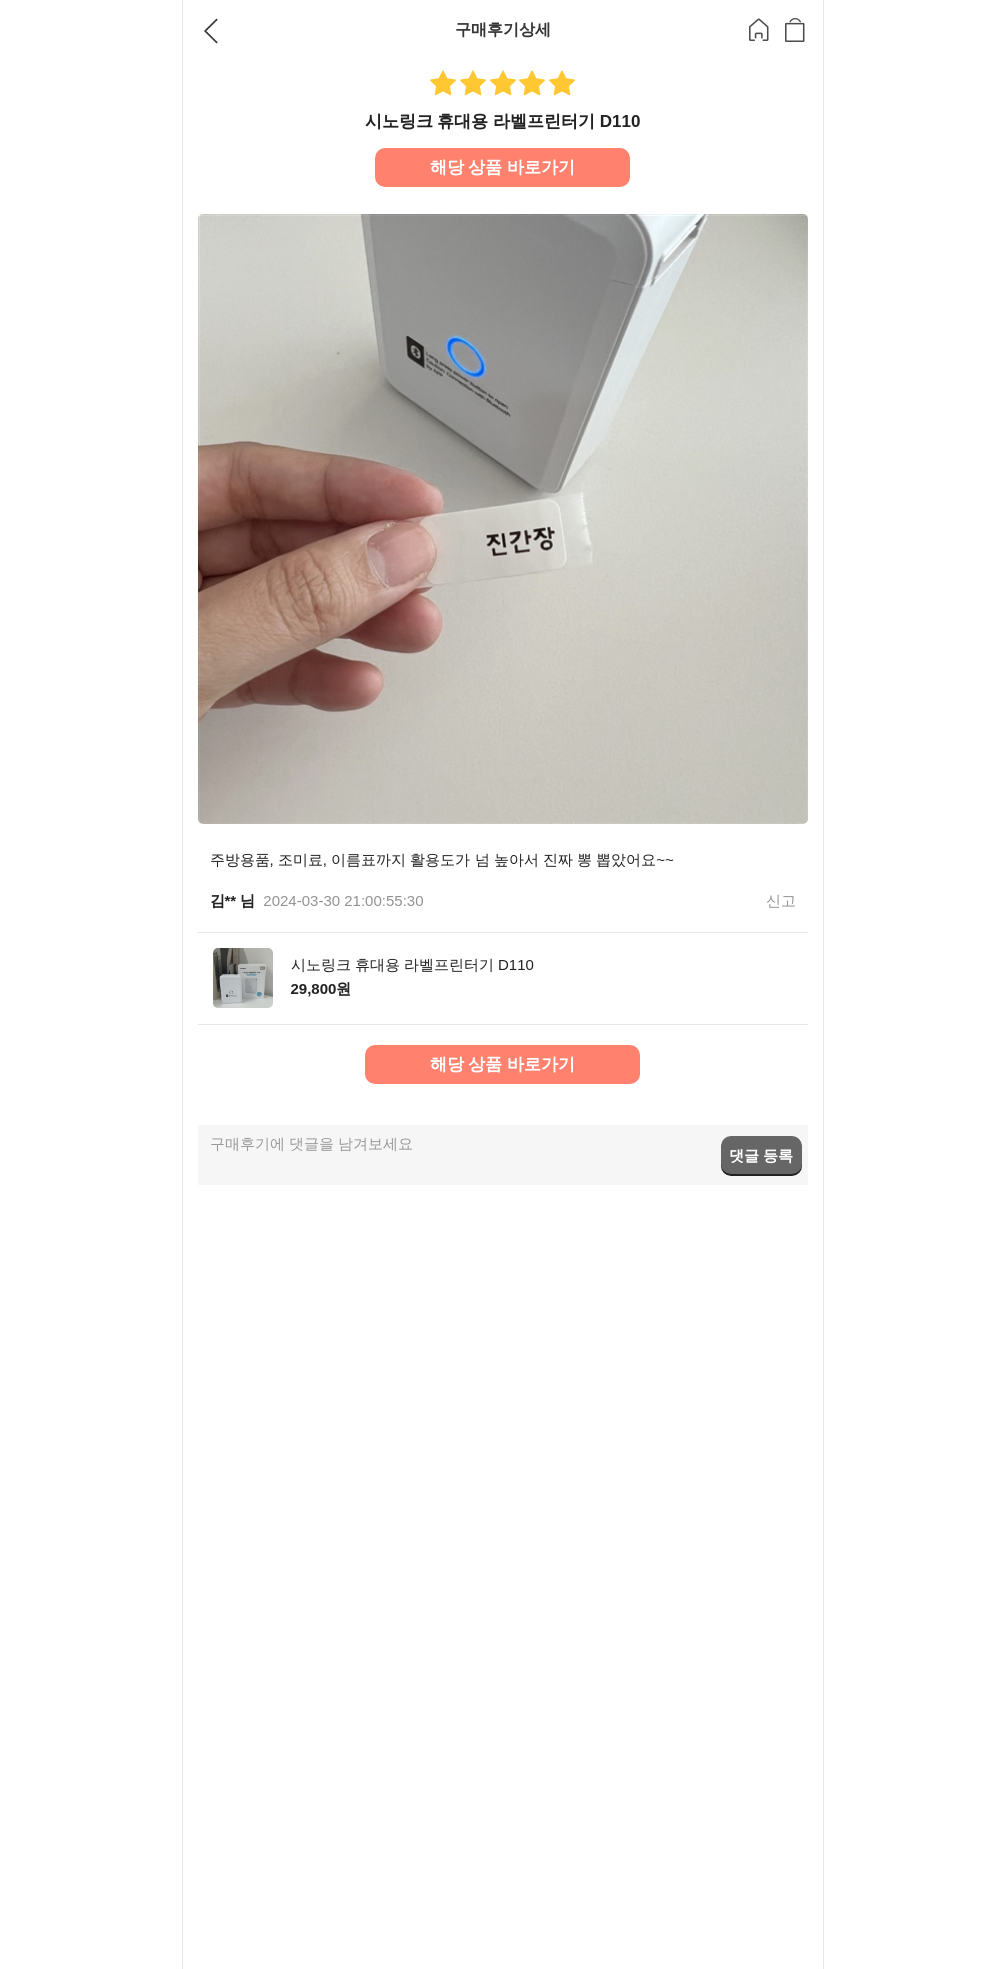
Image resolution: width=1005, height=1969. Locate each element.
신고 (781, 900)
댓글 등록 (761, 1155)
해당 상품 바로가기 (502, 167)
